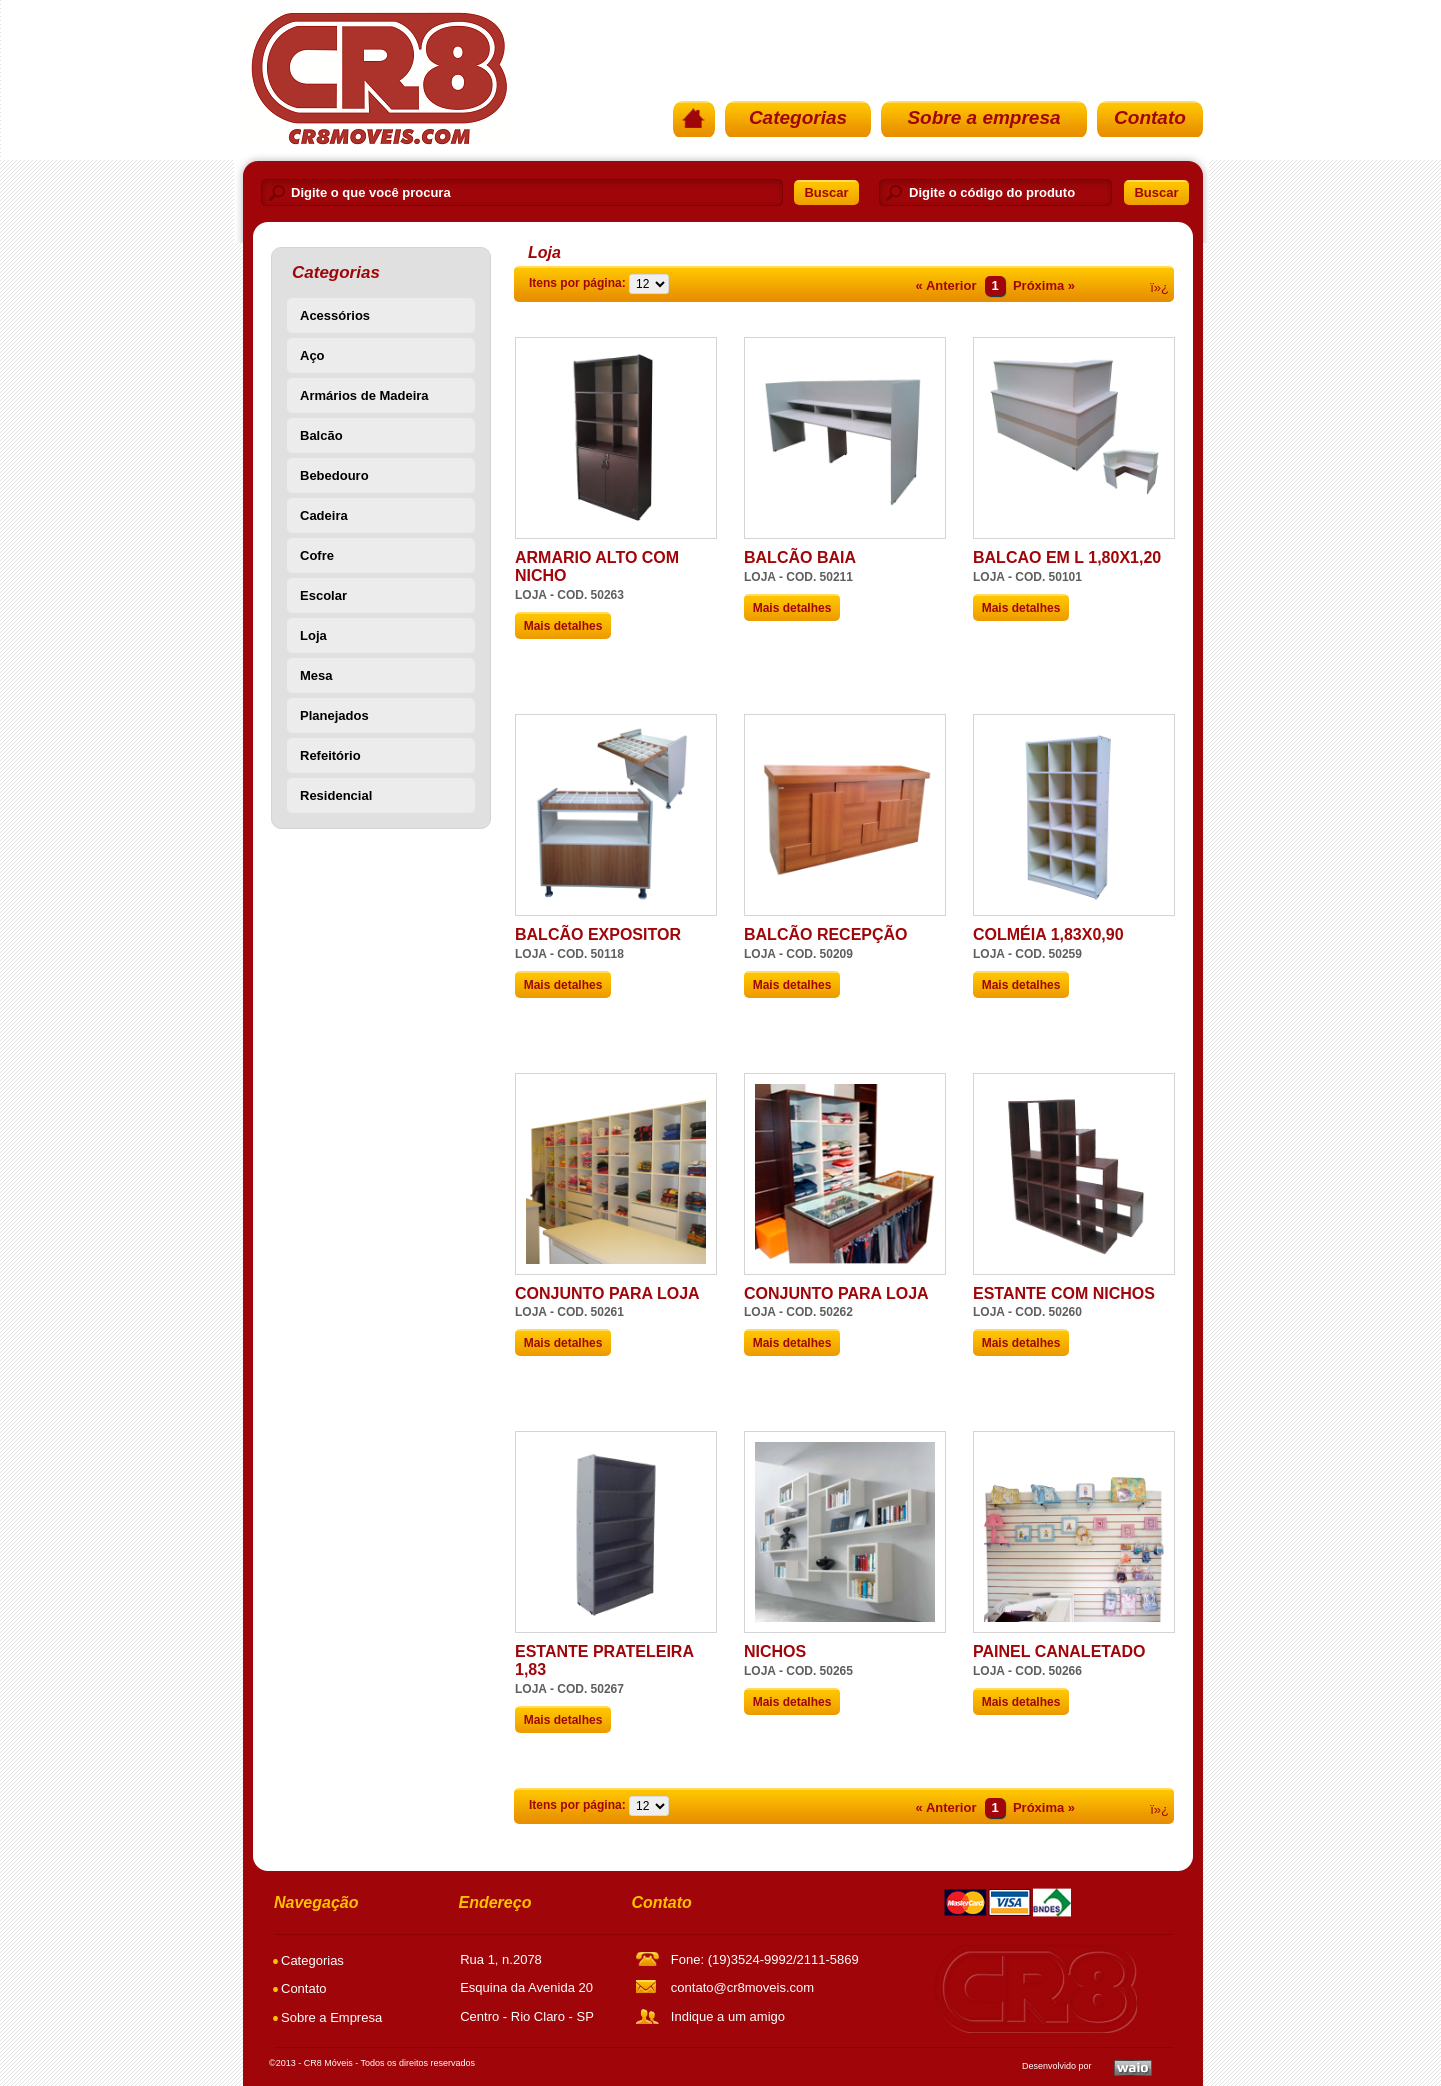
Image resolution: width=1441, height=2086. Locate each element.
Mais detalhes (563, 626)
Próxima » (1044, 285)
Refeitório (330, 755)
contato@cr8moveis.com (742, 1987)
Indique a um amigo (728, 2016)
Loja (313, 635)
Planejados (334, 715)
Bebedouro (334, 475)
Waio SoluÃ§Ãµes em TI (1133, 2068)
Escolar (323, 595)
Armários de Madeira (364, 395)
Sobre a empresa (983, 117)
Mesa (316, 675)
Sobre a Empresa (331, 2017)
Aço (312, 355)
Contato (1150, 117)
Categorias (798, 117)
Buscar (826, 192)
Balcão (321, 435)
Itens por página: (577, 283)
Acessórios (335, 315)
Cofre (317, 555)
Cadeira (324, 515)
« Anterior (946, 285)
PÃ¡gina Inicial (377, 78)
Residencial (336, 795)
